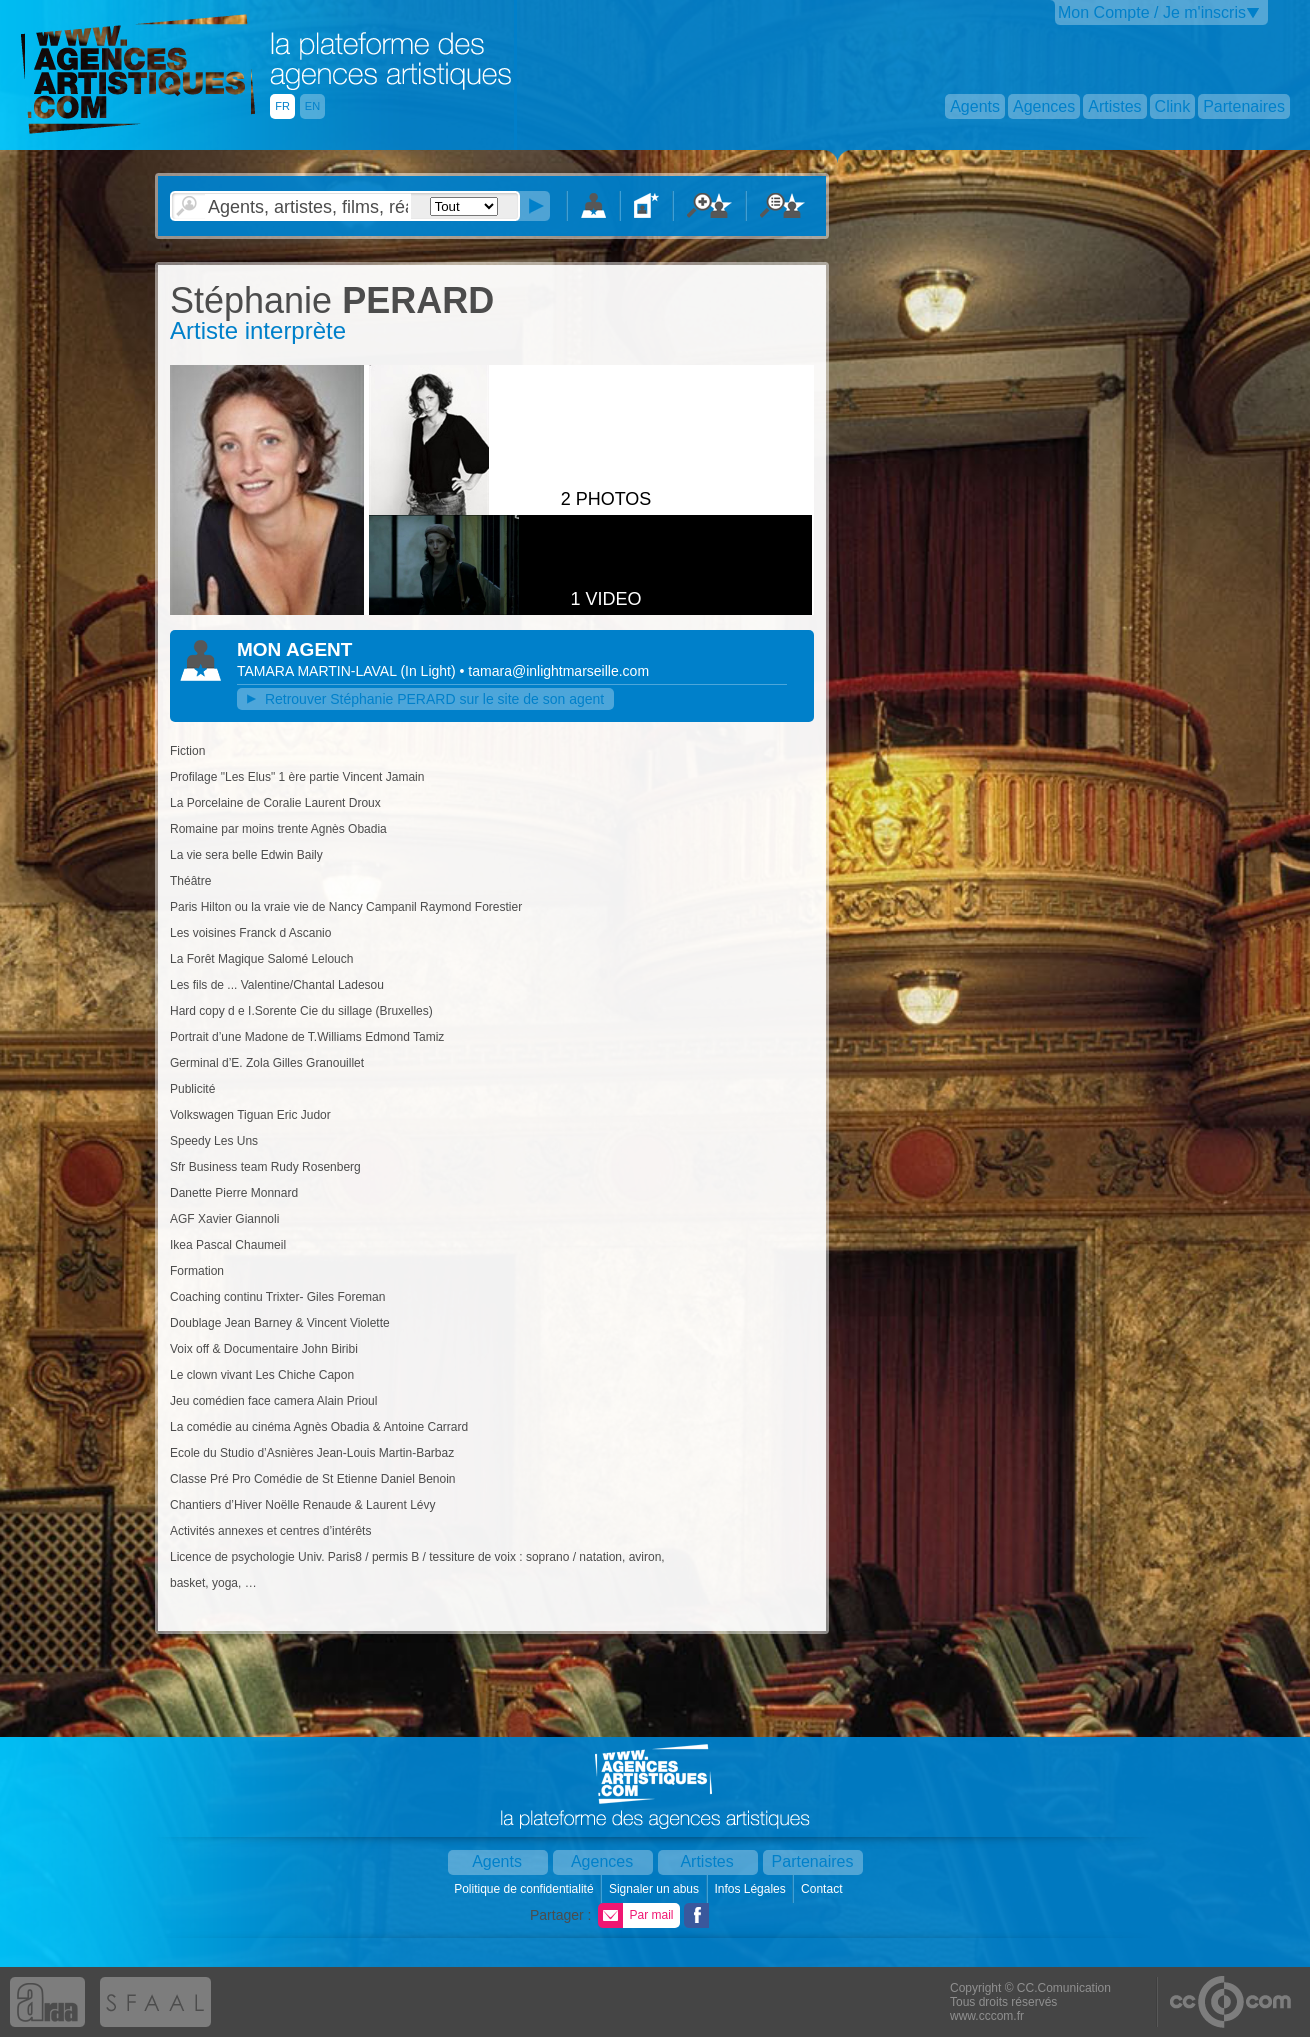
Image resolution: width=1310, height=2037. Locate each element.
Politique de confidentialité (525, 1889)
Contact (823, 1889)
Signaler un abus (655, 1889)
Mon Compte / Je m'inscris (1152, 12)
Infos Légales (751, 1889)
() (429, 671)
